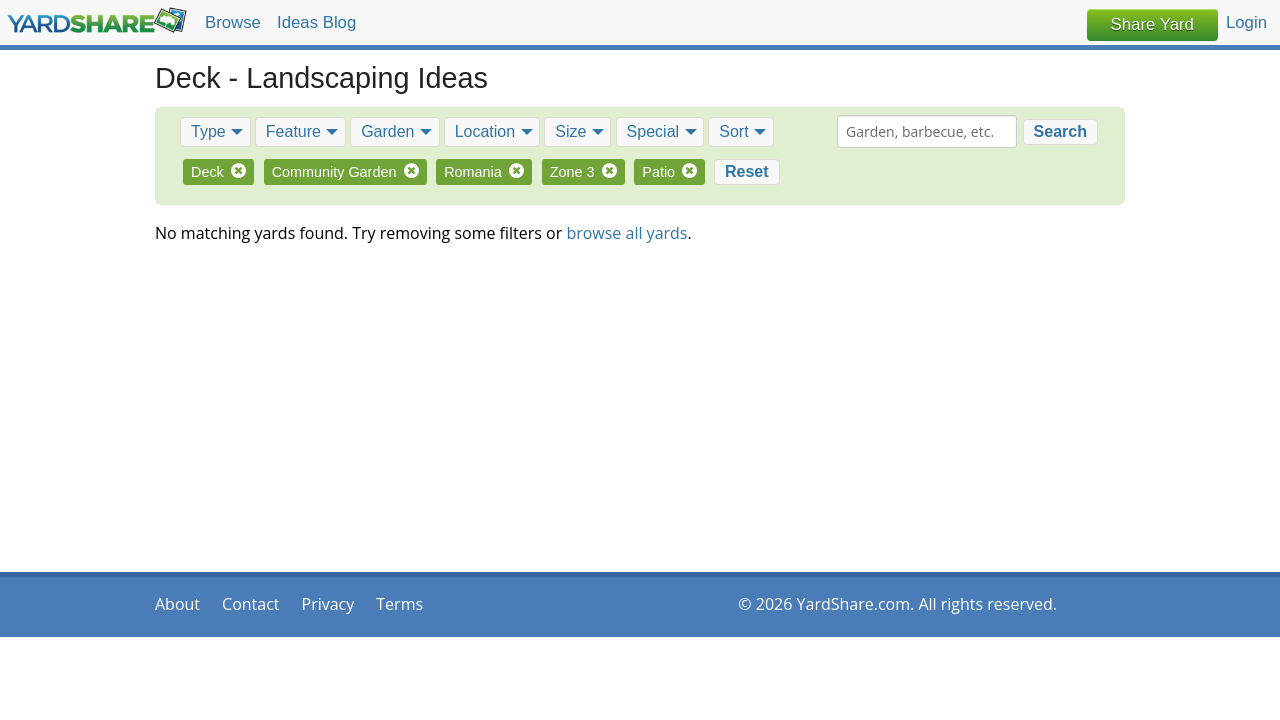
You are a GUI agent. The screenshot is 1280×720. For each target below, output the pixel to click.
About (177, 604)
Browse (233, 22)
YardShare (97, 20)
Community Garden (345, 172)
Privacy (328, 604)
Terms (399, 604)
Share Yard (1152, 24)
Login (1246, 22)
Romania (484, 172)
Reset (747, 171)
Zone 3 (583, 172)
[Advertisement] (640, 417)
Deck (218, 172)
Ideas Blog (316, 22)
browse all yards (626, 233)
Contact (250, 604)
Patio (669, 172)
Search (1060, 131)
